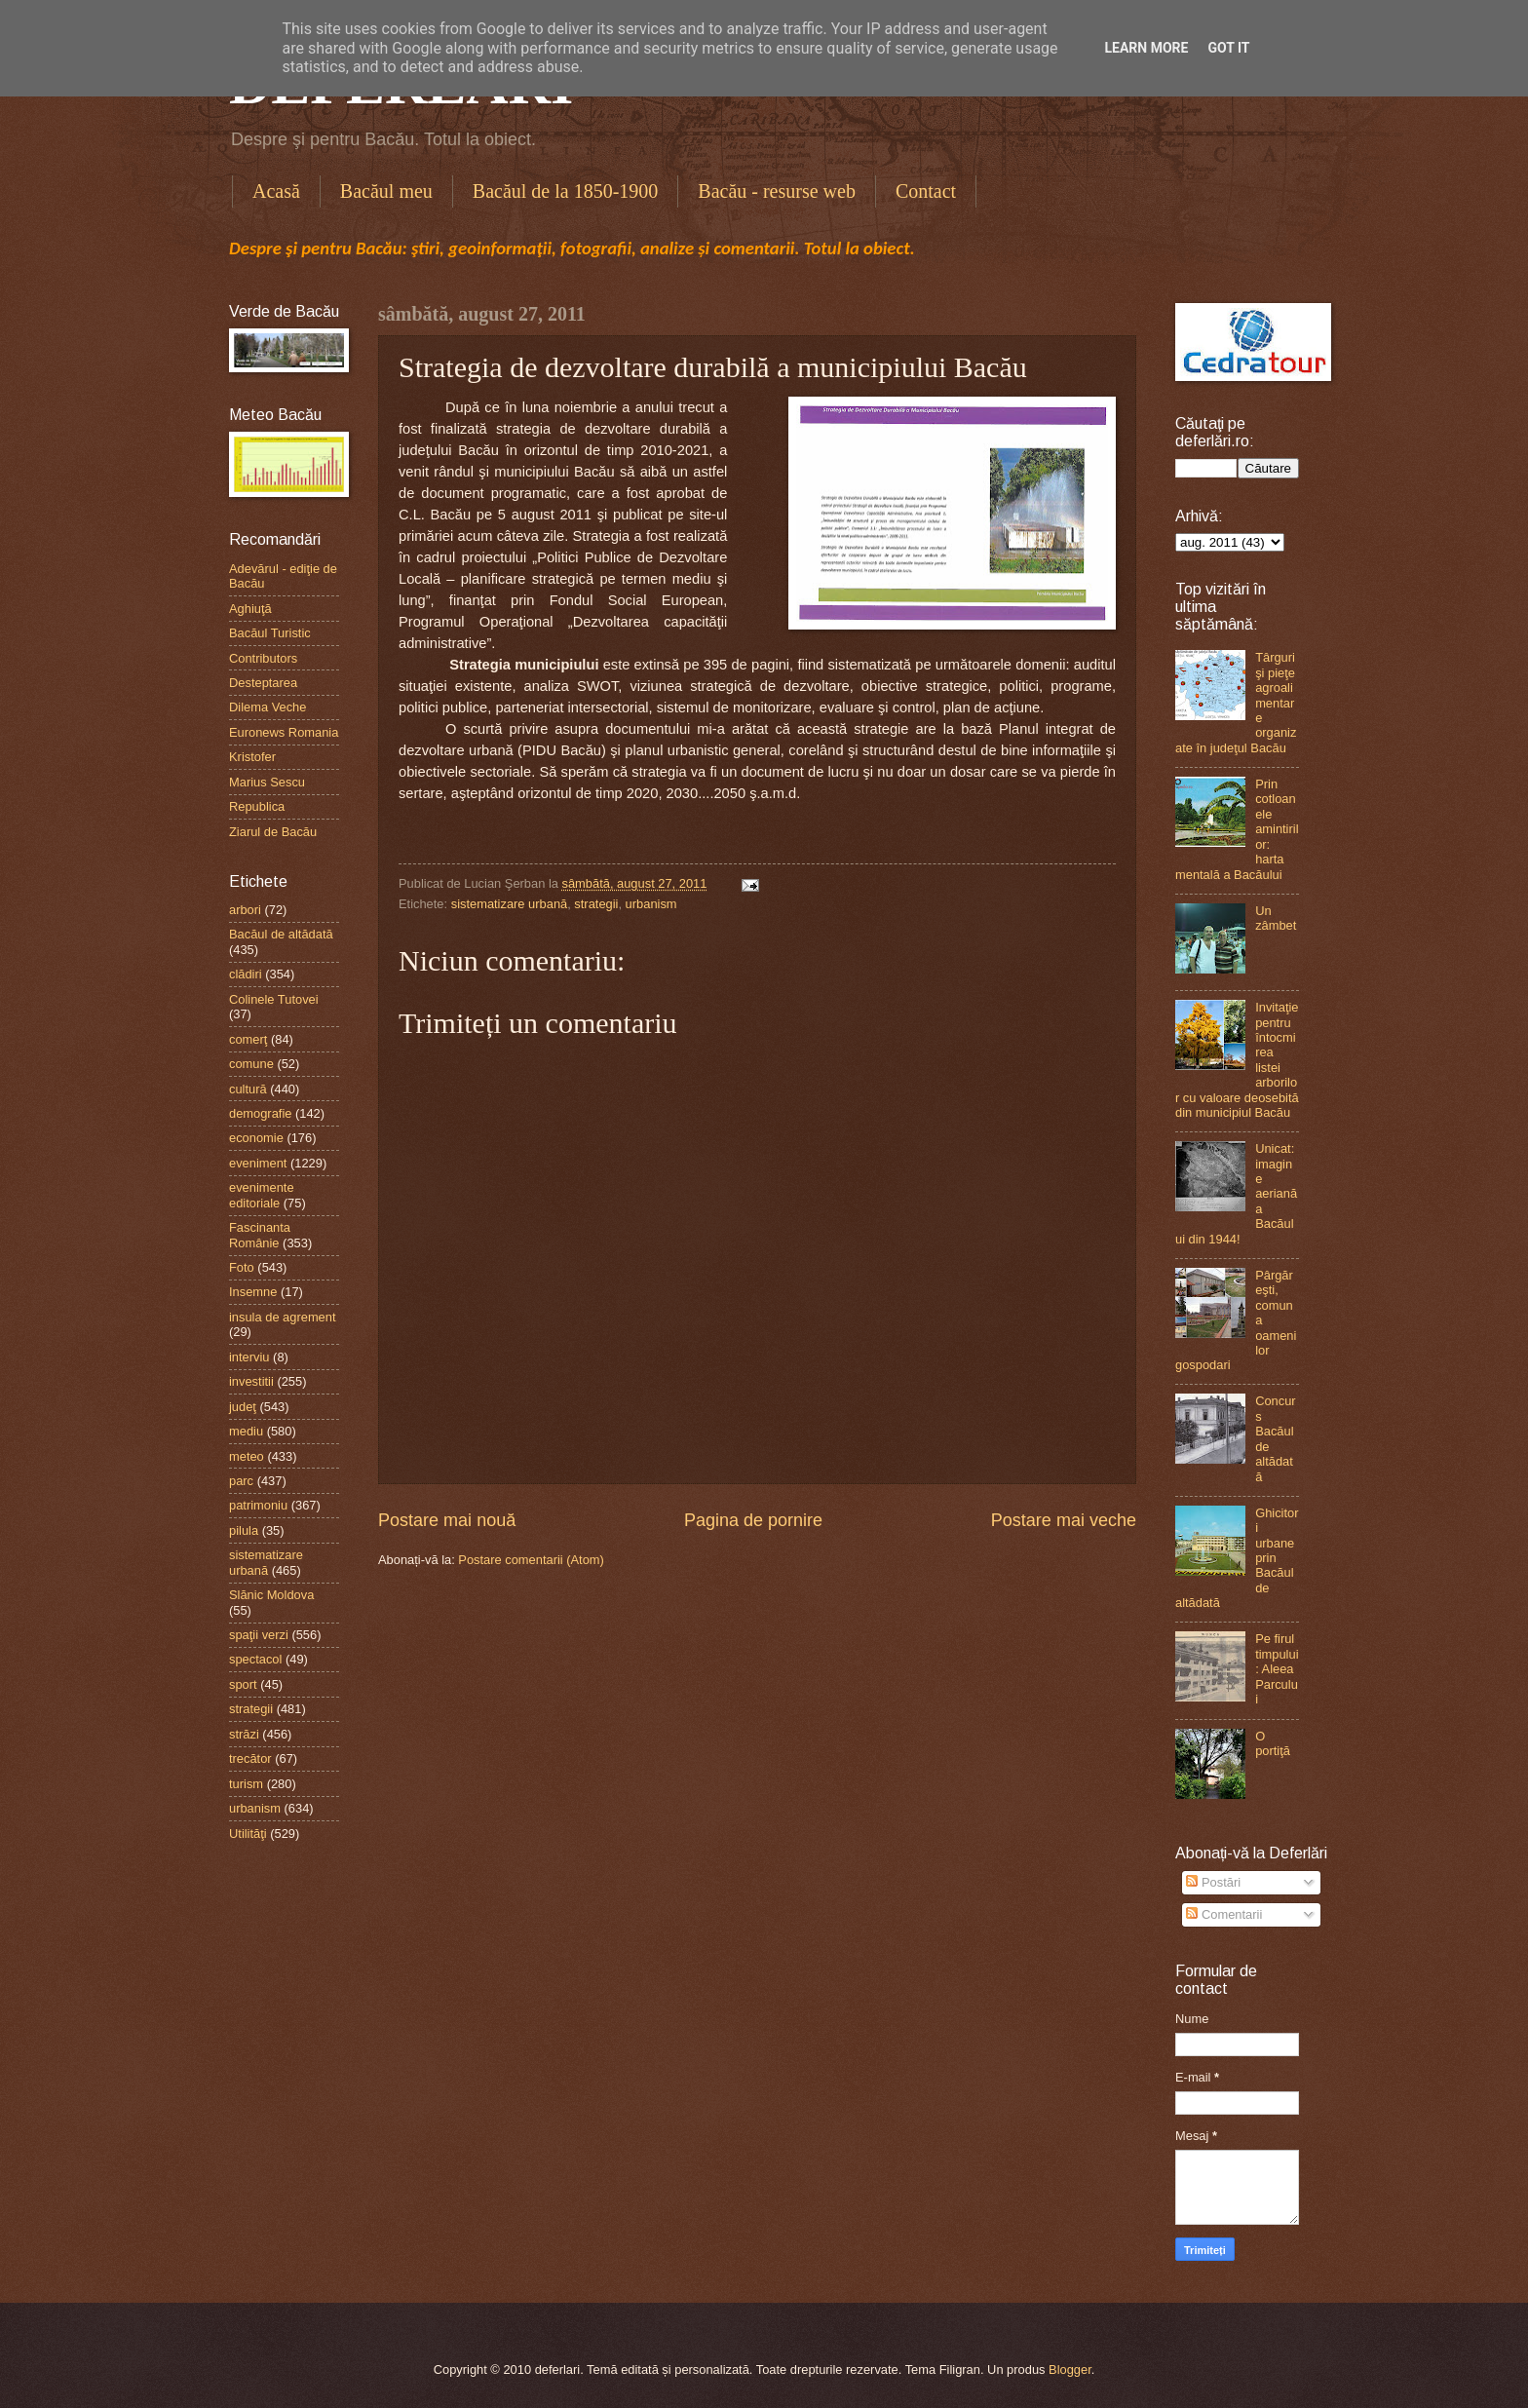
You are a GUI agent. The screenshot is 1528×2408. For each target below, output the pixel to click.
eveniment (257, 1163)
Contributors (263, 658)
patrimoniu (258, 1505)
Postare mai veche (1063, 1520)
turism (246, 1784)
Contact (926, 191)
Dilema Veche (267, 707)
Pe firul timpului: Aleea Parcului (1276, 1668)
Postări (1213, 1882)
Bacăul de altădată (281, 934)
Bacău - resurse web (777, 191)
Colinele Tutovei (274, 999)
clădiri (245, 974)
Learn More (1146, 48)
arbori (245, 909)
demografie (260, 1113)
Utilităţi (248, 1833)
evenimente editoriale (261, 1194)
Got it (1228, 48)
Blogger (1070, 2369)
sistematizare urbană (509, 904)
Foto (241, 1267)
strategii (596, 904)
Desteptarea (263, 682)
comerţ (248, 1039)
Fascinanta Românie (259, 1234)
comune (251, 1063)
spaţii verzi (258, 1634)
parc (241, 1480)
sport (243, 1684)
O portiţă (1272, 1743)
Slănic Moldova (271, 1594)
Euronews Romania (283, 732)
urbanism (651, 904)
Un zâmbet (1275, 918)
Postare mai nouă (447, 1520)
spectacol (255, 1659)
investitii (251, 1381)
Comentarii (1224, 1914)
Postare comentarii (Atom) (531, 1559)
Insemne (253, 1291)
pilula (243, 1530)
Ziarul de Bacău (273, 831)
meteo (246, 1456)
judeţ (242, 1406)
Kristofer (252, 756)
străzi (244, 1734)
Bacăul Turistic (270, 633)
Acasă (276, 191)
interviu (249, 1357)
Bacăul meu (386, 191)
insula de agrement (282, 1317)
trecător (250, 1758)
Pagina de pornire (753, 1520)
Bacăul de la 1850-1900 (566, 191)
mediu (246, 1431)
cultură (248, 1089)
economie (256, 1137)
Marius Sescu (267, 782)
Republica (257, 806)
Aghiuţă (250, 608)
